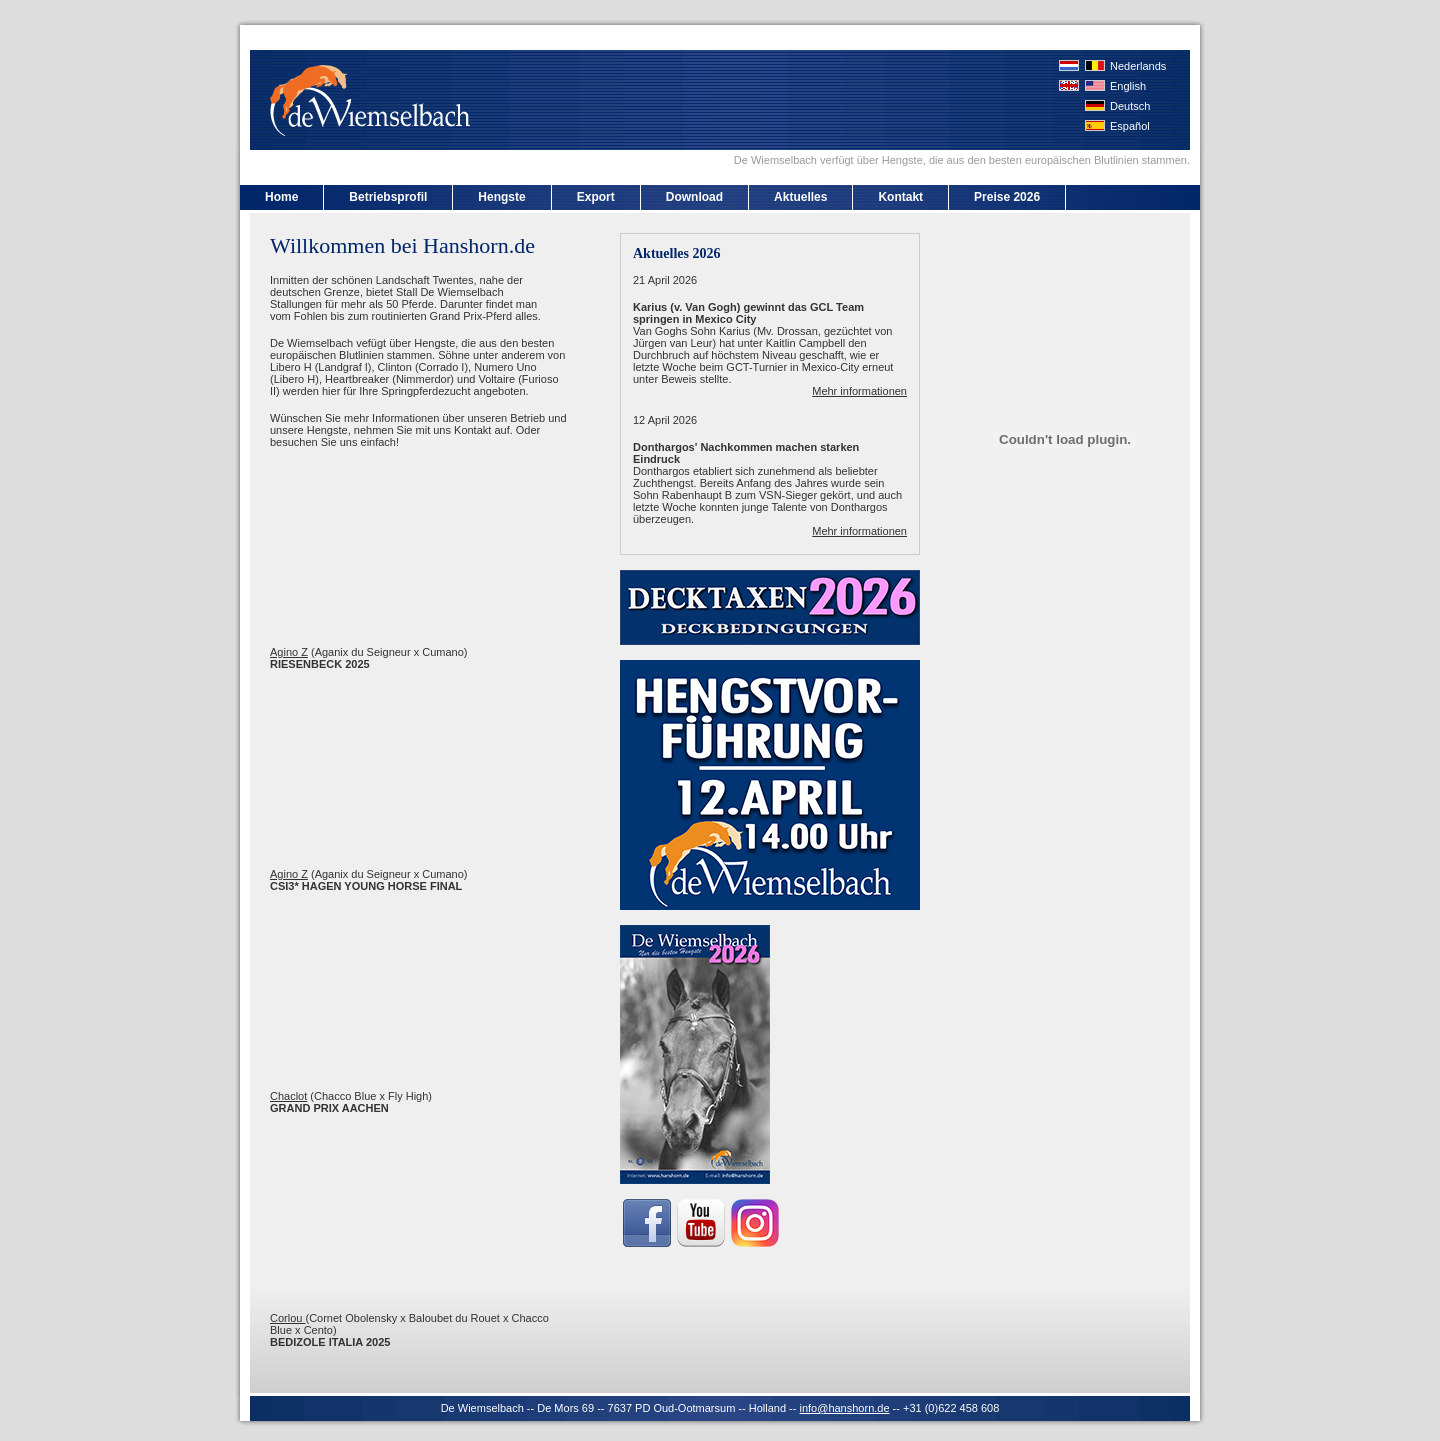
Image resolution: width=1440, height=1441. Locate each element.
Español (1130, 126)
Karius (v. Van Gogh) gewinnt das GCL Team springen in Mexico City (748, 313)
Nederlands (1138, 66)
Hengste (501, 197)
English (1128, 86)
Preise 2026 (1007, 197)
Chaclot (288, 1096)
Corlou (287, 1318)
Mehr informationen (859, 391)
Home (281, 197)
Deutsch (1130, 106)
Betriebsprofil (388, 197)
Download (694, 197)
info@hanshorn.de (844, 1408)
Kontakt (900, 197)
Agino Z (289, 652)
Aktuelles (800, 197)
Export (596, 197)
